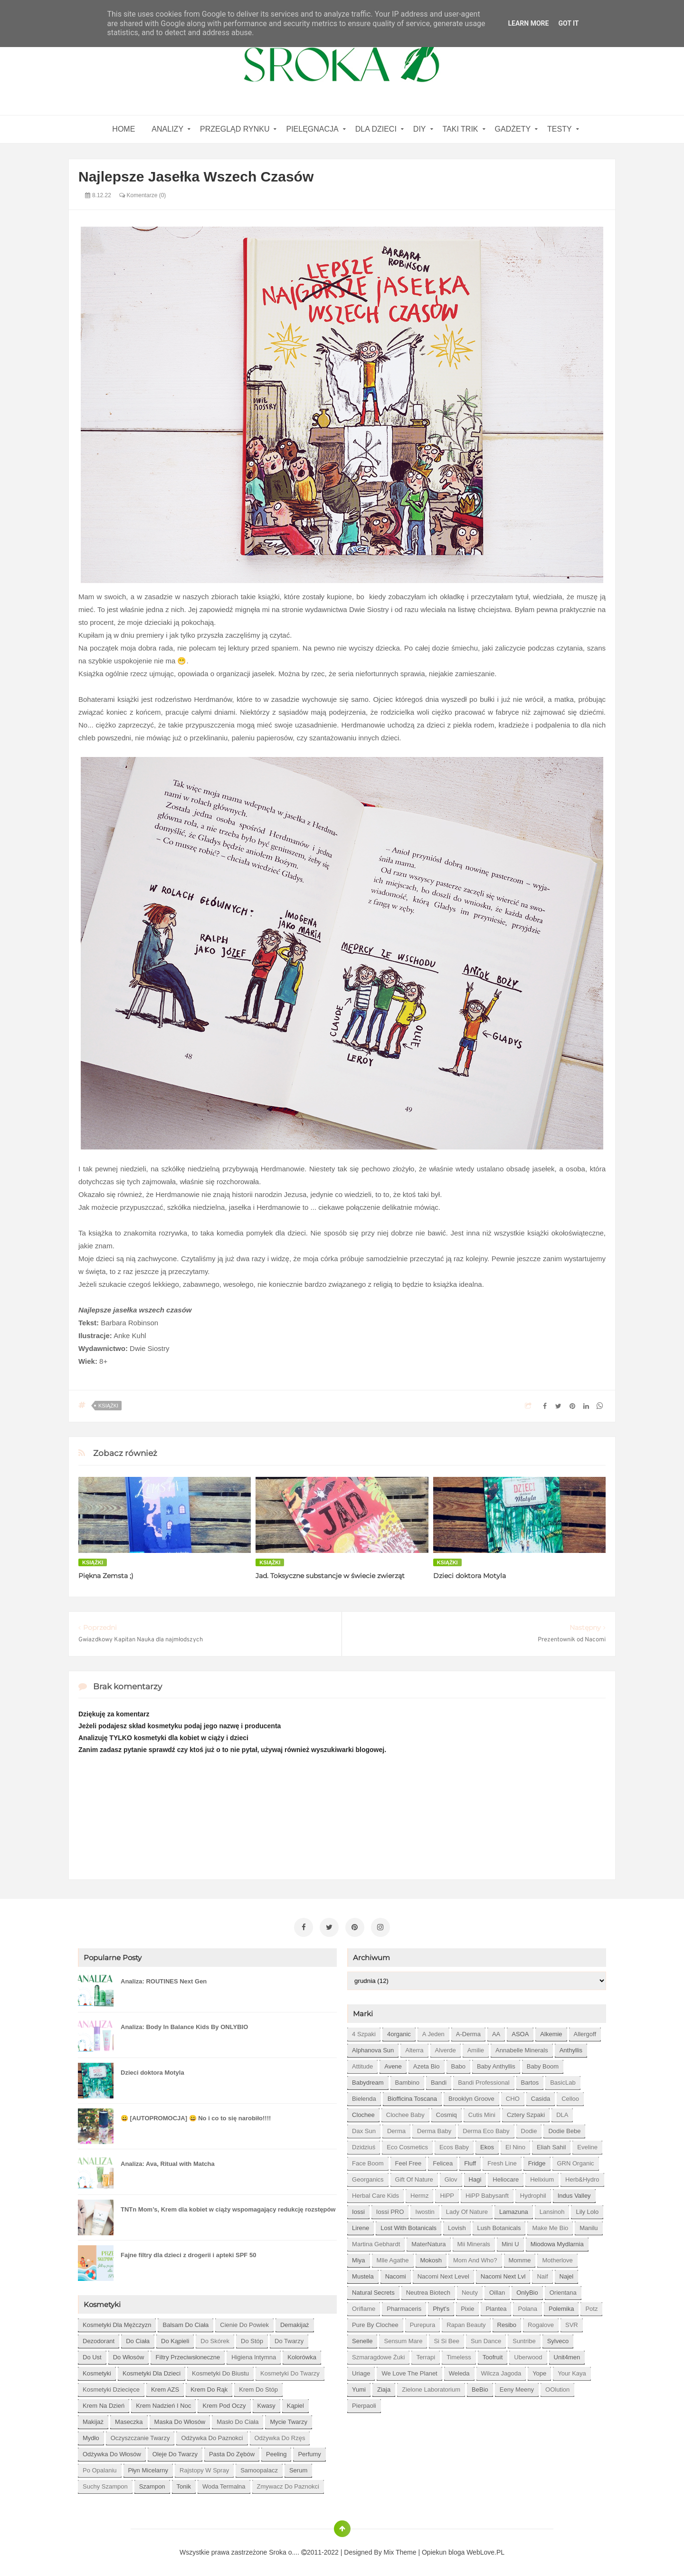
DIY (419, 129)
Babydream (367, 2080)
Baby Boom (543, 2064)
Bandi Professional (483, 2080)
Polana (527, 2306)
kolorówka (301, 2355)
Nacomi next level (443, 2274)
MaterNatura (428, 2242)
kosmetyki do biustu (220, 2371)
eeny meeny (517, 2387)
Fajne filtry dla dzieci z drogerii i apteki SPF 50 (188, 2253)
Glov (451, 2177)
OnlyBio (527, 2290)
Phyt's (441, 2306)
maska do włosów (180, 2419)
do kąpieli (175, 2339)
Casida (540, 2096)
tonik (184, 2484)
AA (496, 2032)
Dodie (529, 2129)
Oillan (497, 2290)
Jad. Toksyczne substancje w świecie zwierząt (330, 1575)
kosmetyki (97, 2371)
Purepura (422, 2323)
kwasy (266, 2403)
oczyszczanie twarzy (140, 2436)
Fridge (537, 2161)
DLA (562, 2112)
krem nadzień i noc (163, 2403)
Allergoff (585, 2032)
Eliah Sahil (551, 2145)
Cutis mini (481, 2112)
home (123, 129)
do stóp (252, 2339)
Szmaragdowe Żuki (378, 2355)
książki (108, 1405)
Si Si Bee (446, 2339)
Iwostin (424, 2209)
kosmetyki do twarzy (290, 2371)
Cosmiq (446, 2112)
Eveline (587, 2145)
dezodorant (98, 2339)
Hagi (475, 2177)
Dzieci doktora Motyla (469, 1575)
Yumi (359, 2387)
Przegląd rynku (234, 129)
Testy (559, 129)
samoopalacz (259, 2468)
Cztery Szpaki (526, 2112)
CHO (513, 2096)
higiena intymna (253, 2355)
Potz (591, 2306)
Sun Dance (486, 2339)
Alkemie (551, 2032)
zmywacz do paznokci (288, 2484)
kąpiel (295, 2403)
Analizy (167, 129)
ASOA (520, 2032)
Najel (567, 2274)
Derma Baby (434, 2129)
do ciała (138, 2339)
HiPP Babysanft (487, 2193)
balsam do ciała (185, 2323)
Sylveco (558, 2339)
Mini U (510, 2242)
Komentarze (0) (142, 195)
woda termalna (224, 2484)
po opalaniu (100, 2468)
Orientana (563, 2290)
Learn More (528, 23)
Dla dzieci (376, 129)
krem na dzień (103, 2403)
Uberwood (528, 2355)
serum (298, 2468)
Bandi (438, 2080)
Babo (458, 2064)
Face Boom (367, 2161)
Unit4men (567, 2355)
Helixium (542, 2177)
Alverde (445, 2048)
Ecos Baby (454, 2145)
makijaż (93, 2419)
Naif (542, 2274)
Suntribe (524, 2339)
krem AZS (165, 2387)
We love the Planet (409, 2371)
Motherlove (557, 2258)
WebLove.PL (485, 2550)
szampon (152, 2484)
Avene (393, 2064)
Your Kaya (572, 2371)
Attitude (362, 2064)
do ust (92, 2355)
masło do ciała (237, 2419)
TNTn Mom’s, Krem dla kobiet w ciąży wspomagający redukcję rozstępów (228, 2207)
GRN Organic (575, 2161)
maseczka (129, 2419)
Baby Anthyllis (496, 2064)
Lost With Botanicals (408, 2226)
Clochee (363, 2112)
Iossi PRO (390, 2209)
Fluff (470, 2161)
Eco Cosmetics (407, 2145)
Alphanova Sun (373, 2048)
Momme (520, 2258)
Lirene (360, 2226)
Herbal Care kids (375, 2193)
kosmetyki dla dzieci (151, 2371)
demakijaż (294, 2323)
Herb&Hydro (582, 2177)
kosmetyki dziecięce (111, 2387)
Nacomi (395, 2274)
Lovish (457, 2226)
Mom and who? (475, 2258)
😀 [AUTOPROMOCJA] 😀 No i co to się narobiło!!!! (196, 2116)
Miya (358, 2258)
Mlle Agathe (393, 2258)
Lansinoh (552, 2209)
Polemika (561, 2306)
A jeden (433, 2032)
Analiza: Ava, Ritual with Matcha (168, 2161)
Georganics (367, 2177)
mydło (91, 2436)
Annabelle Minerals (521, 2048)
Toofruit (493, 2355)
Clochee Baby (405, 2112)
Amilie (475, 2048)
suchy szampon (105, 2484)
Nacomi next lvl (503, 2274)
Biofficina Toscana (412, 2096)
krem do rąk (209, 2387)
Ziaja (383, 2387)
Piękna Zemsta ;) (105, 1575)
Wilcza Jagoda (501, 2371)
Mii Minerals (473, 2242)
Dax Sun (364, 2129)
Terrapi (425, 2355)
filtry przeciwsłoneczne (187, 2355)
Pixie (467, 2306)
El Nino (515, 2145)
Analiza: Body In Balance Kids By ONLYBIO (184, 2025)
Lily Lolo (587, 2209)
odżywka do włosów (112, 2452)
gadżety (513, 129)
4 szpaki (364, 2032)
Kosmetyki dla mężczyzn (117, 2323)
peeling (276, 2452)
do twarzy (289, 2339)
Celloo (570, 2096)
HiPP (447, 2193)
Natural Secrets (373, 2290)
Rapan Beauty (465, 2323)
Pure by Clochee (375, 2323)
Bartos (530, 2080)
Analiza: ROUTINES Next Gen (164, 1979)
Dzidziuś (363, 2145)
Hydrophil (533, 2193)
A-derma (468, 2032)
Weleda (459, 2371)
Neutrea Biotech (428, 2290)
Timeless (458, 2355)
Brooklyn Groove (471, 2096)
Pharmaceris (404, 2306)
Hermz (419, 2193)
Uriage (361, 2371)
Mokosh (431, 2258)
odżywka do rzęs (280, 2436)
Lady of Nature (467, 2209)
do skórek (214, 2339)
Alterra (414, 2048)
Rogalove (541, 2323)
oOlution (557, 2387)
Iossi (358, 2209)
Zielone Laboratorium (431, 2387)
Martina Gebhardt (376, 2242)
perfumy (309, 2452)
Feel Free (408, 2161)
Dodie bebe (564, 2129)
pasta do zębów (232, 2452)
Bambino (407, 2080)
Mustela (363, 2274)
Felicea (443, 2161)
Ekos (487, 2145)
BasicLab (562, 2080)
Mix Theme (400, 2550)
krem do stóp (258, 2387)
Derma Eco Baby (486, 2129)
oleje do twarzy (175, 2452)
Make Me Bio (550, 2226)
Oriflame (363, 2306)
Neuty (470, 2290)
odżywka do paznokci (212, 2436)
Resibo (506, 2323)
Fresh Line (501, 2161)
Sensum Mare (403, 2339)
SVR (571, 2323)
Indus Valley (574, 2193)
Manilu (589, 2226)
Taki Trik (460, 129)
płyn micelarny (148, 2468)
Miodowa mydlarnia (557, 2242)
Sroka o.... (285, 2550)
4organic (399, 2032)
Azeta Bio (426, 2064)
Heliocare (506, 2177)
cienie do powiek (244, 2323)
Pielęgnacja (312, 129)
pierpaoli (364, 2403)
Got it (568, 23)
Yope (539, 2371)
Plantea (495, 2306)
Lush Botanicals (499, 2226)
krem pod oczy (224, 2403)
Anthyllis (571, 2048)
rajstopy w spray (204, 2468)
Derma (396, 2129)
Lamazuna (513, 2209)
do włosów (128, 2355)
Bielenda (364, 2096)
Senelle (362, 2339)
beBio (480, 2387)
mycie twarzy (288, 2419)
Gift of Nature (414, 2177)
